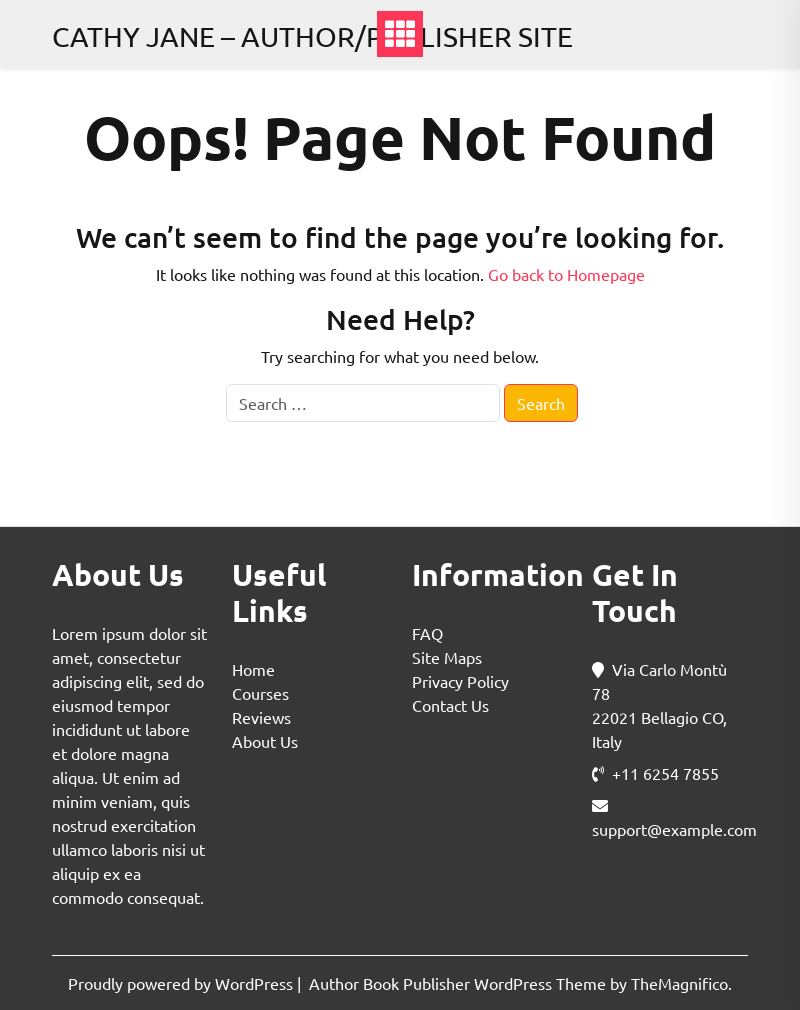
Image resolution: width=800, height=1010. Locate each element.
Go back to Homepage (566, 274)
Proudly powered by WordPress (182, 983)
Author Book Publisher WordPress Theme (459, 983)
